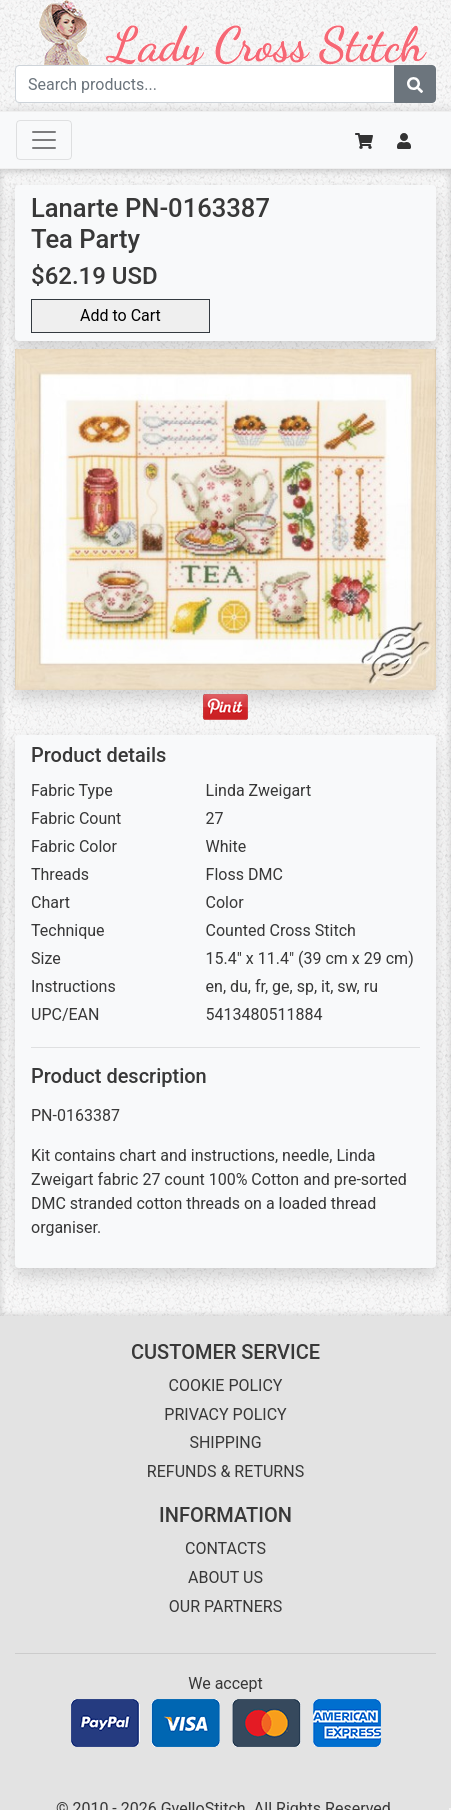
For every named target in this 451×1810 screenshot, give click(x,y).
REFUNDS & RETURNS (225, 1471)
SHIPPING (225, 1442)
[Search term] (205, 84)
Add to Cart (120, 315)
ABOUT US (225, 1577)
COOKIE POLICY (226, 1385)
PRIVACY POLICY (225, 1414)
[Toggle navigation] (44, 140)
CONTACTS (225, 1548)
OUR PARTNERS (225, 1606)
